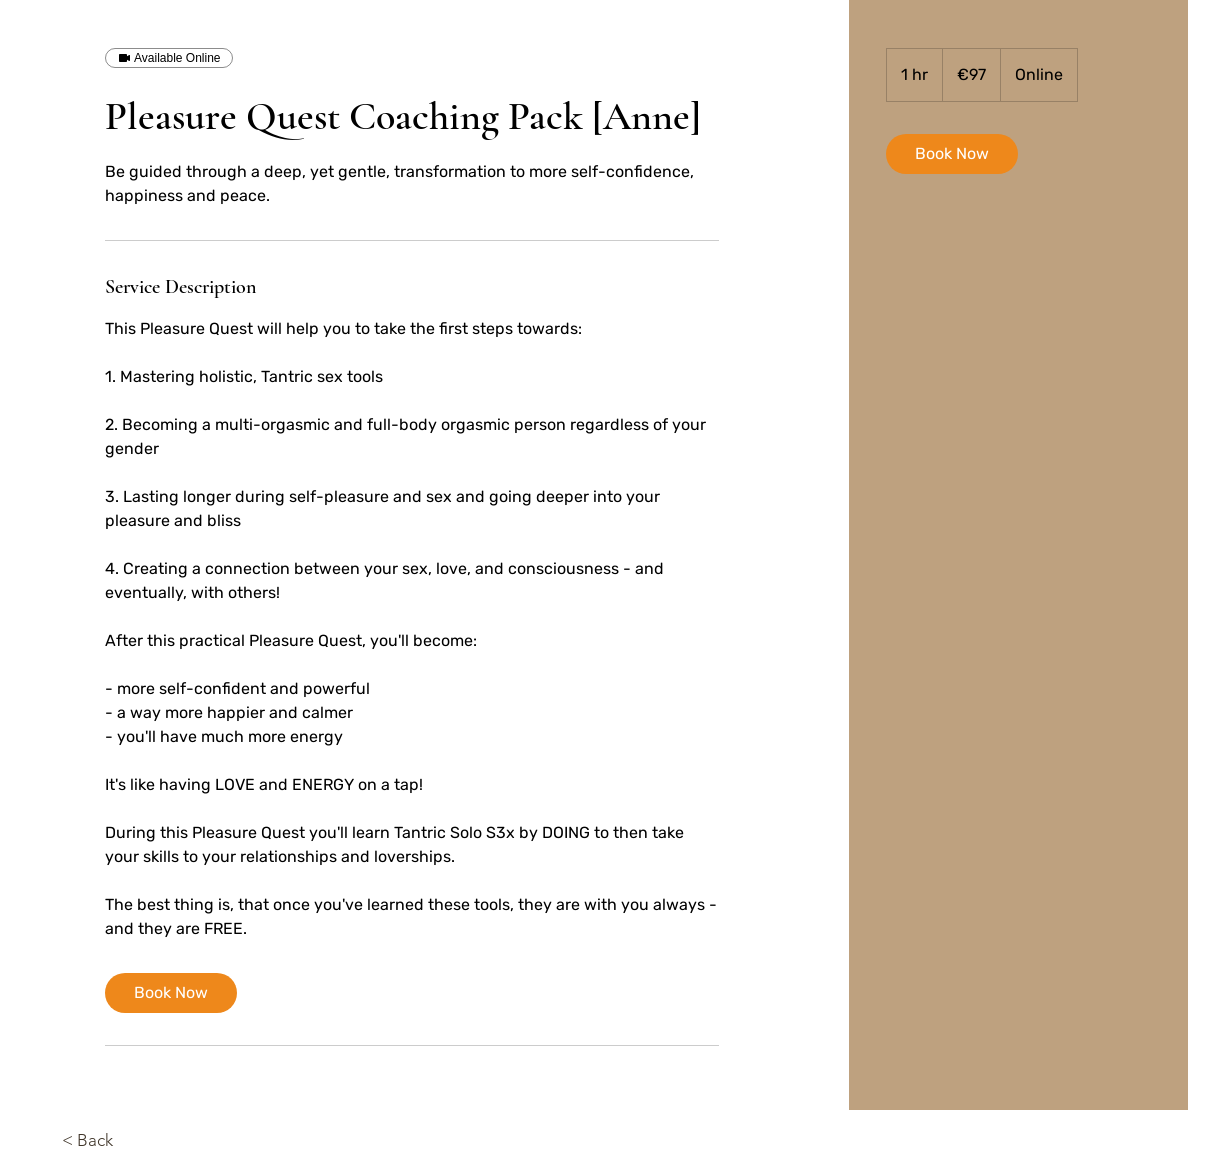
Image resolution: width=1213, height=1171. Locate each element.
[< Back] (117, 1141)
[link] (171, 993)
